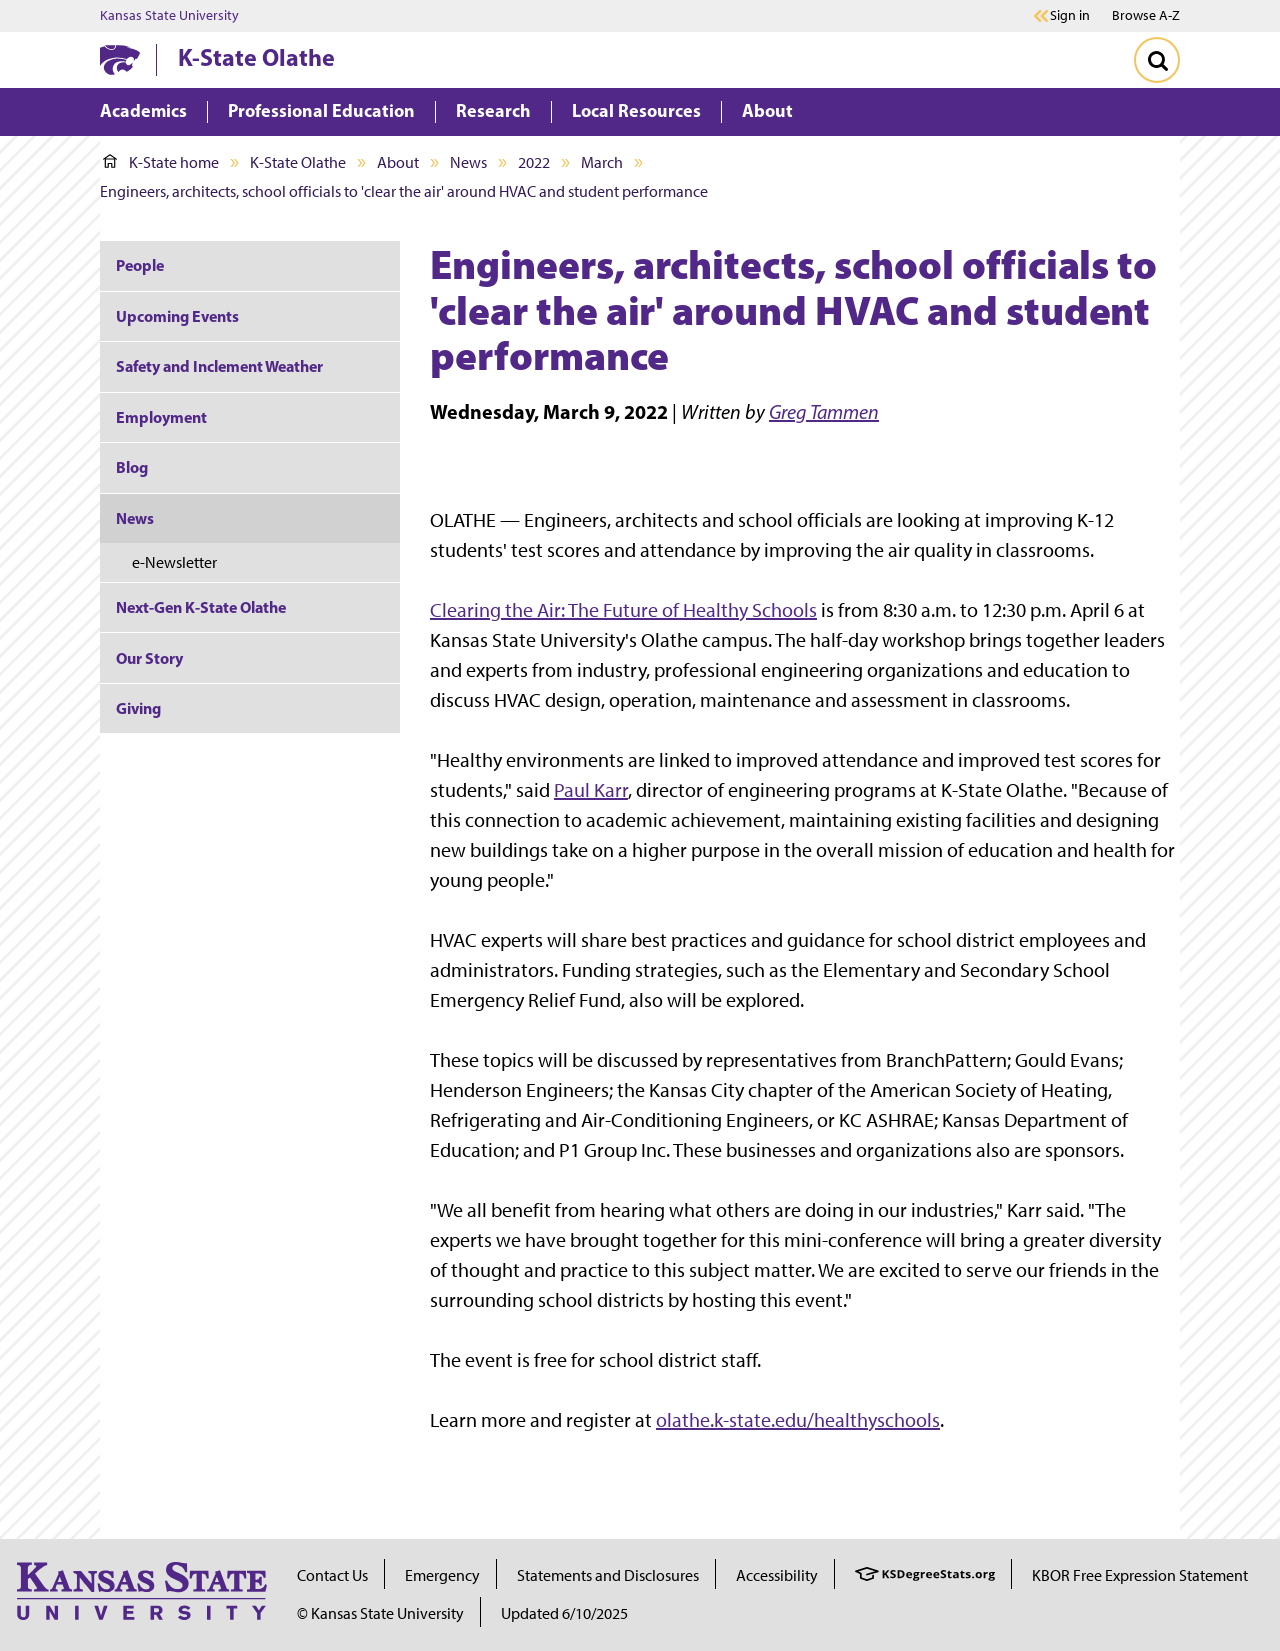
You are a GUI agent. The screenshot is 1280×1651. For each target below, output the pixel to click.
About (398, 162)
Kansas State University (169, 16)
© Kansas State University (380, 1613)
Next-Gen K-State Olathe (201, 607)
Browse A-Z (1146, 15)
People (140, 265)
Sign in (1070, 16)
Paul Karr (591, 790)
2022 (534, 162)
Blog (132, 467)
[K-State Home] (120, 59)
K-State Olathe (256, 57)
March (602, 162)
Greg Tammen (824, 412)
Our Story (149, 658)
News (468, 162)
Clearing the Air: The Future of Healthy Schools (623, 610)
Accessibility (777, 1575)
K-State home (161, 162)
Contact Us (332, 1575)
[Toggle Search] (1157, 60)
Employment (161, 417)
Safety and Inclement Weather (219, 366)
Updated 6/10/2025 (564, 1613)
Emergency (442, 1575)
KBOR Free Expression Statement (1140, 1575)
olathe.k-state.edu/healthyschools (798, 1420)
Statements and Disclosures (608, 1575)
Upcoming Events (177, 316)
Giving (138, 708)
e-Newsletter (174, 562)
